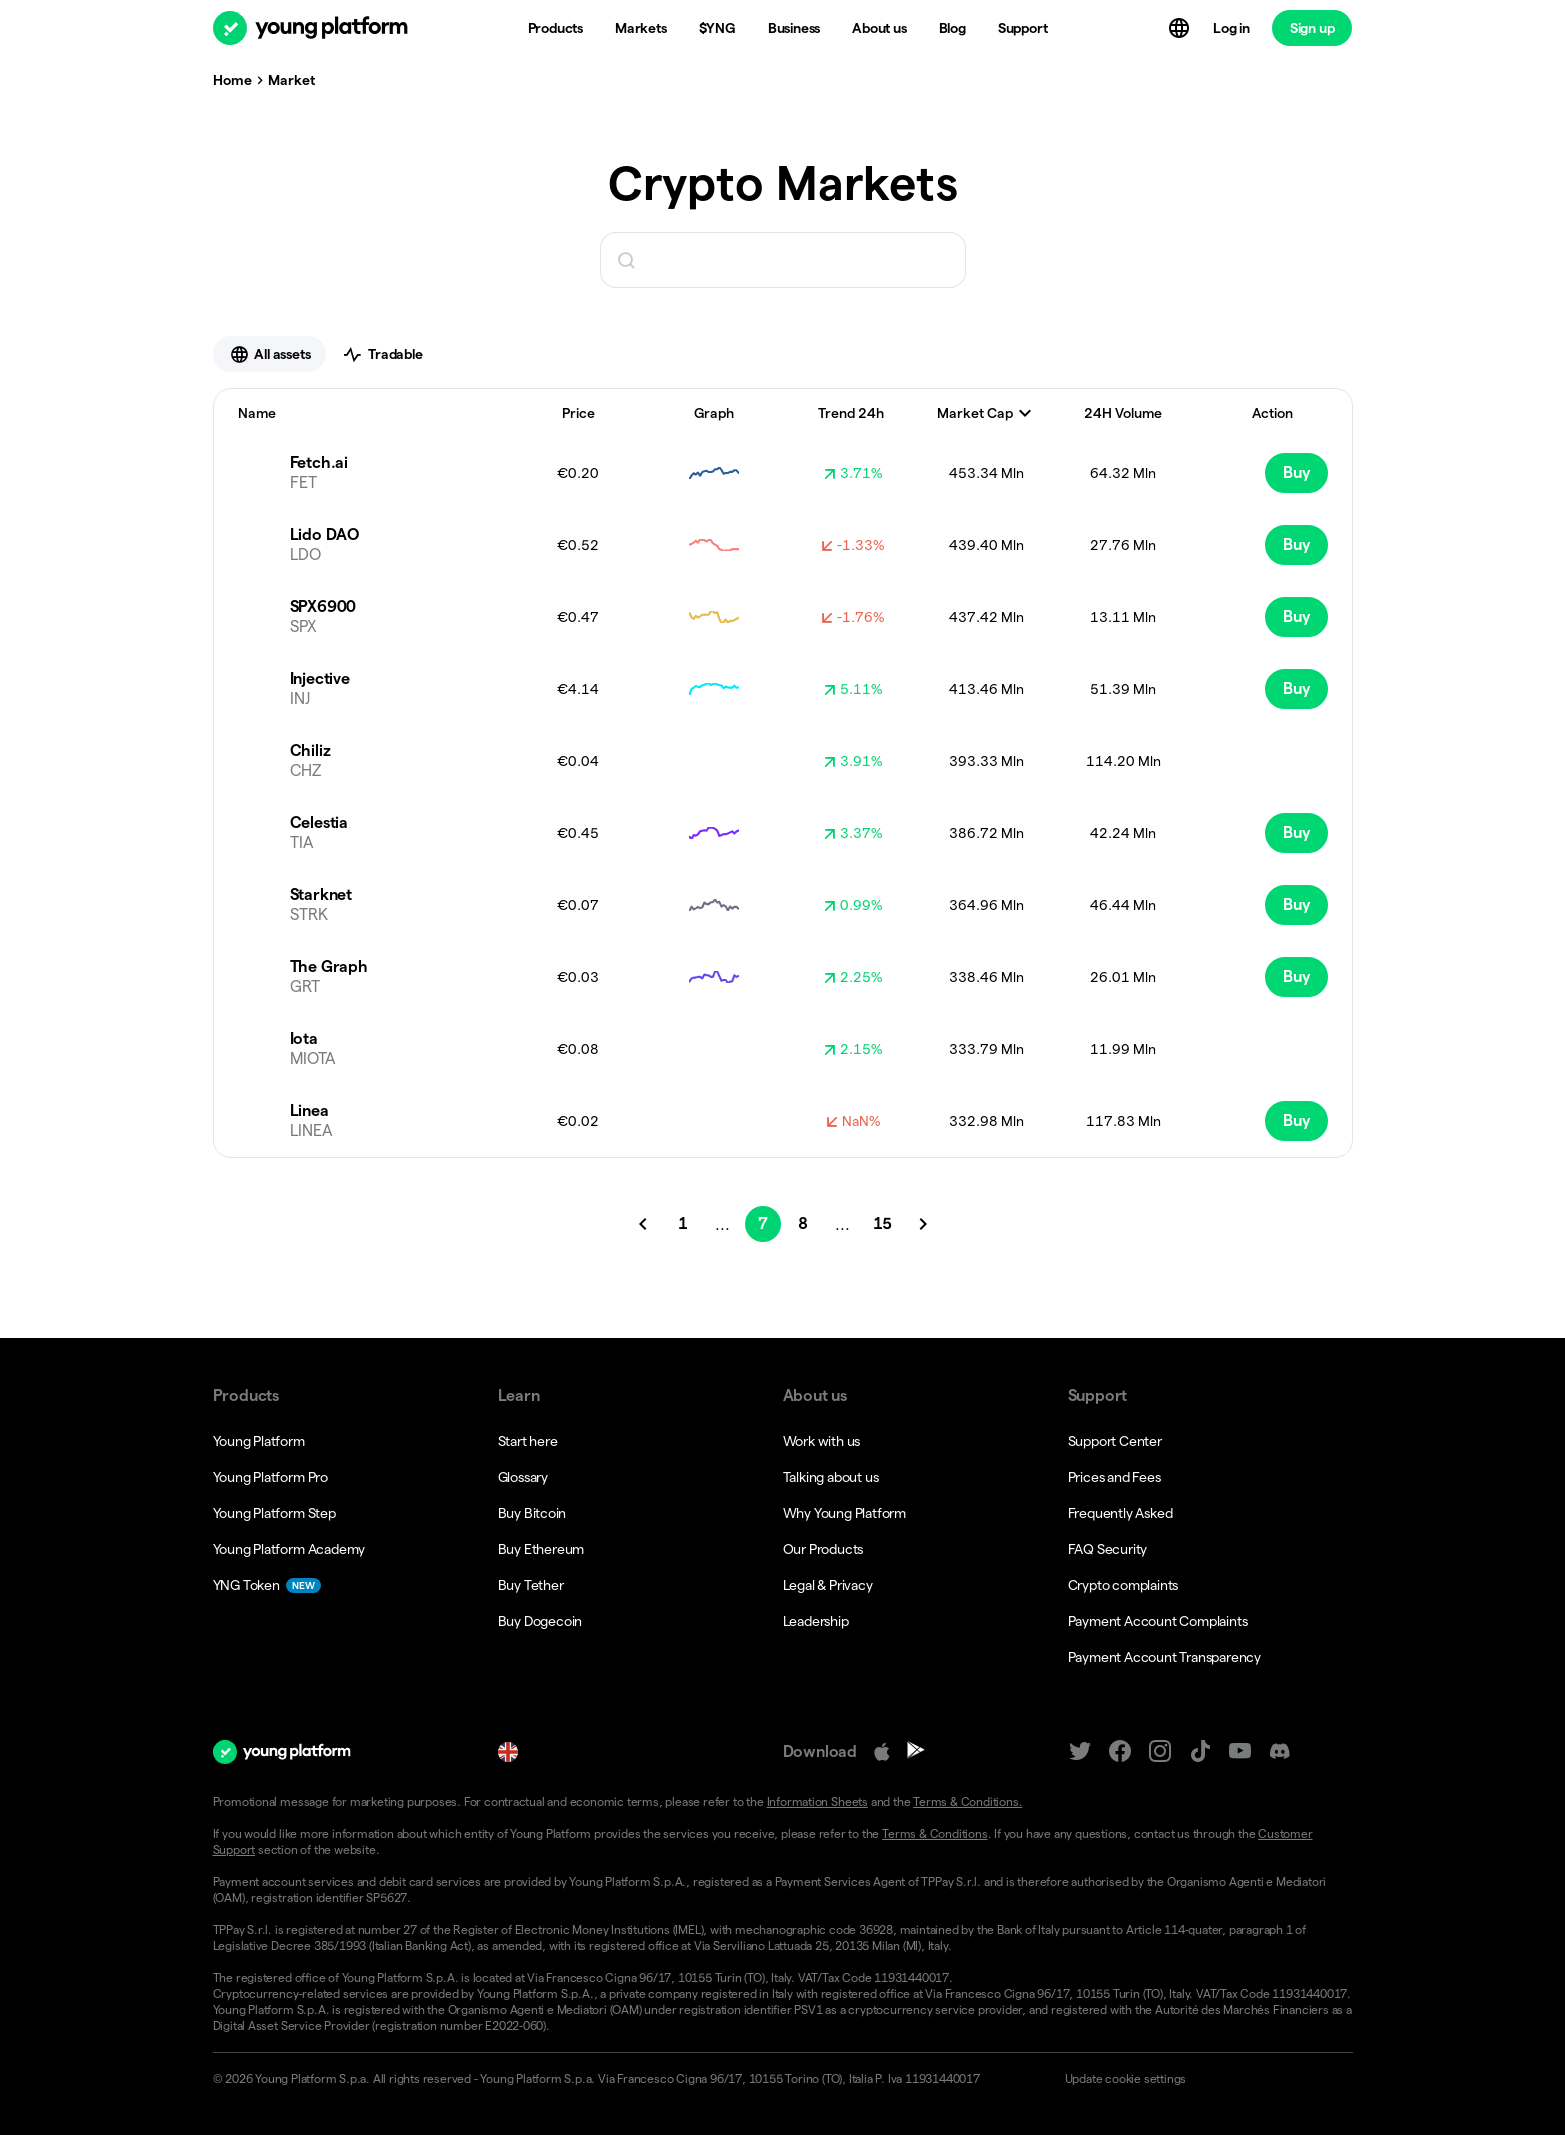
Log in (1231, 28)
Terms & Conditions (934, 1833)
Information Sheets (817, 1801)
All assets (270, 354)
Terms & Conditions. (967, 1801)
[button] (1200, 2079)
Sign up (1312, 28)
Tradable (382, 354)
